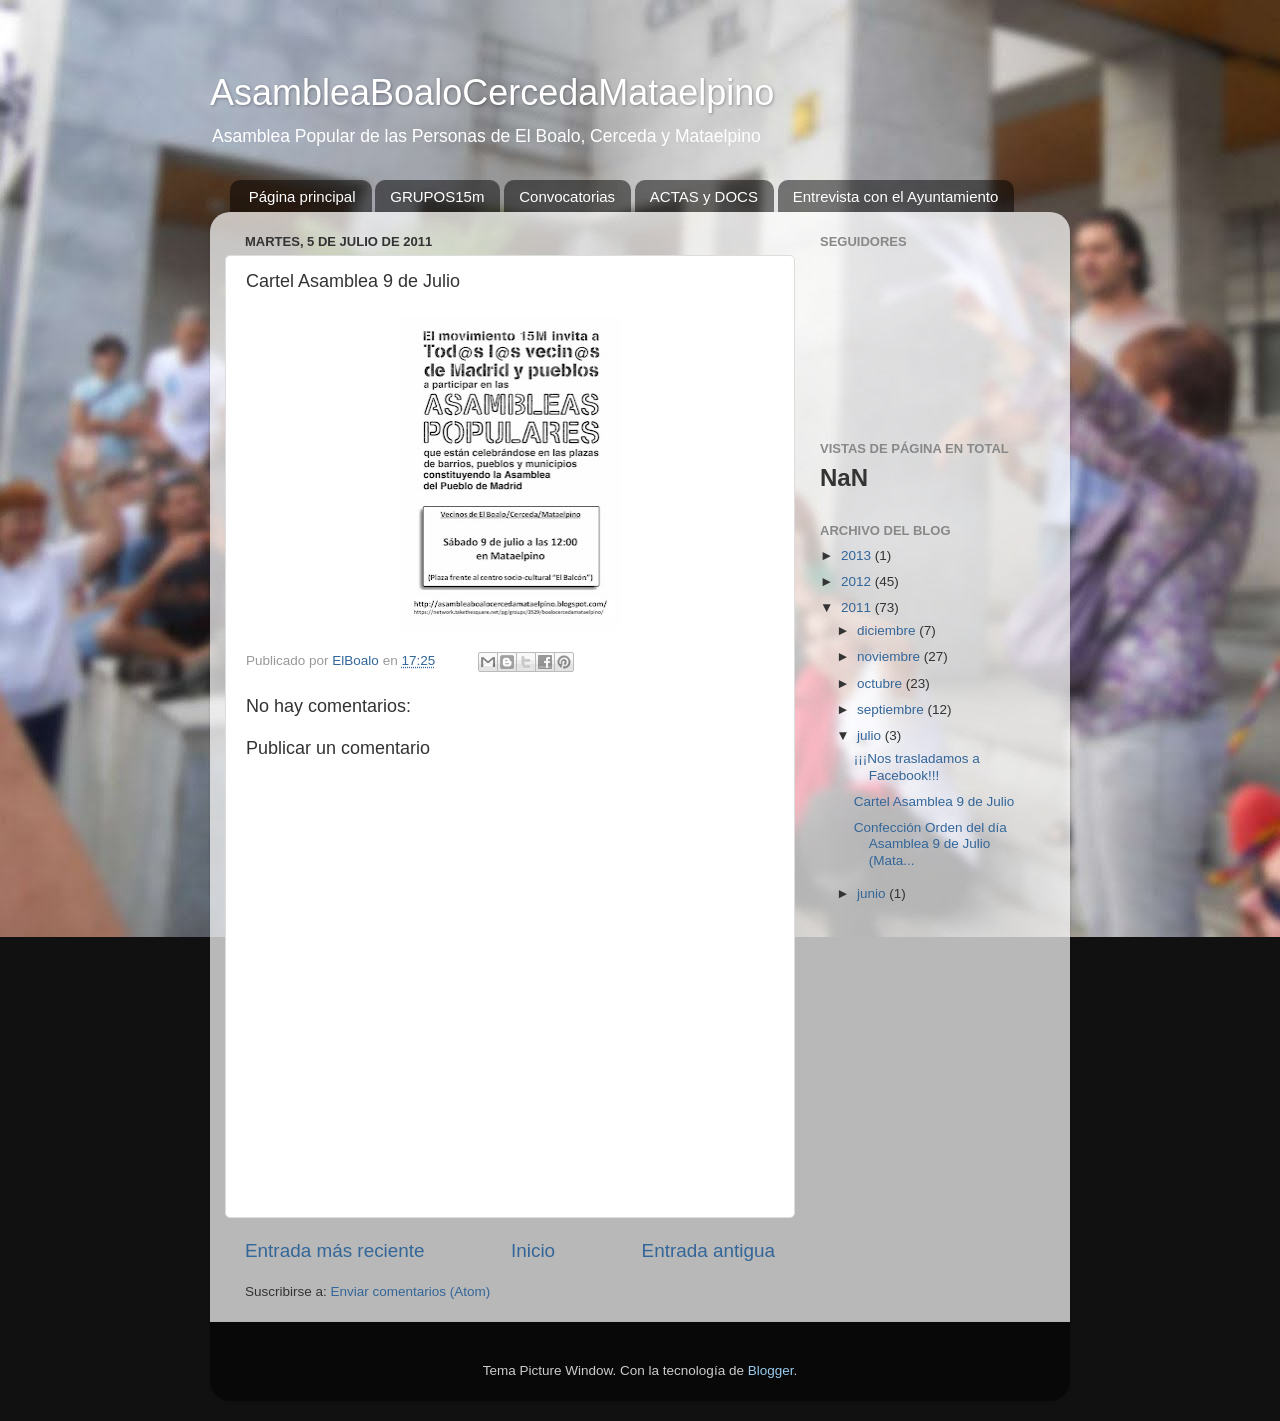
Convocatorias (567, 196)
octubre (881, 683)
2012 (858, 581)
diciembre (888, 630)
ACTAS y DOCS (704, 196)
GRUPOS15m (437, 196)
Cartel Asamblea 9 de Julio (934, 801)
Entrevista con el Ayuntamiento (896, 196)
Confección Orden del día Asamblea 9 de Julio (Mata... (930, 843)
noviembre (890, 656)
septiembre (892, 709)
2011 (858, 607)
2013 (858, 555)
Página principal (302, 196)
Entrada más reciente (335, 1250)
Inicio (533, 1250)
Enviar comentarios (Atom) (411, 1291)
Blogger (771, 1370)
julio (871, 735)
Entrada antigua (708, 1250)
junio (873, 893)
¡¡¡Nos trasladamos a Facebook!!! (917, 766)
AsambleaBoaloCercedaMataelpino (492, 92)
